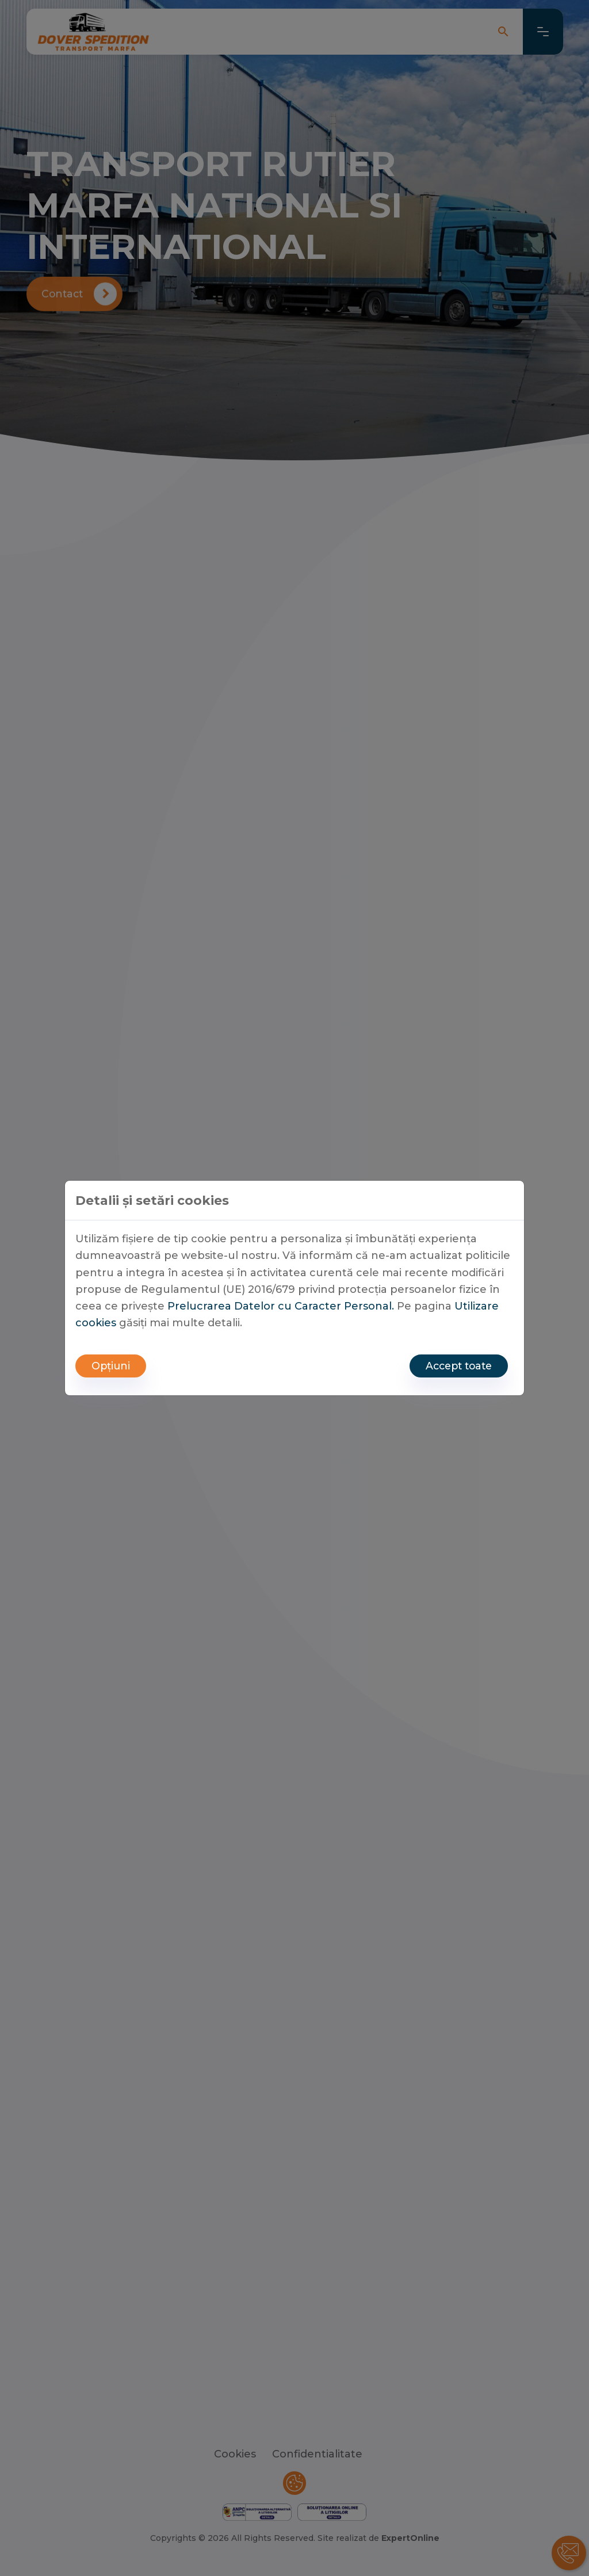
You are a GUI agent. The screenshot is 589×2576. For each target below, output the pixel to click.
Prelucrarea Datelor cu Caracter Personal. (280, 1305)
